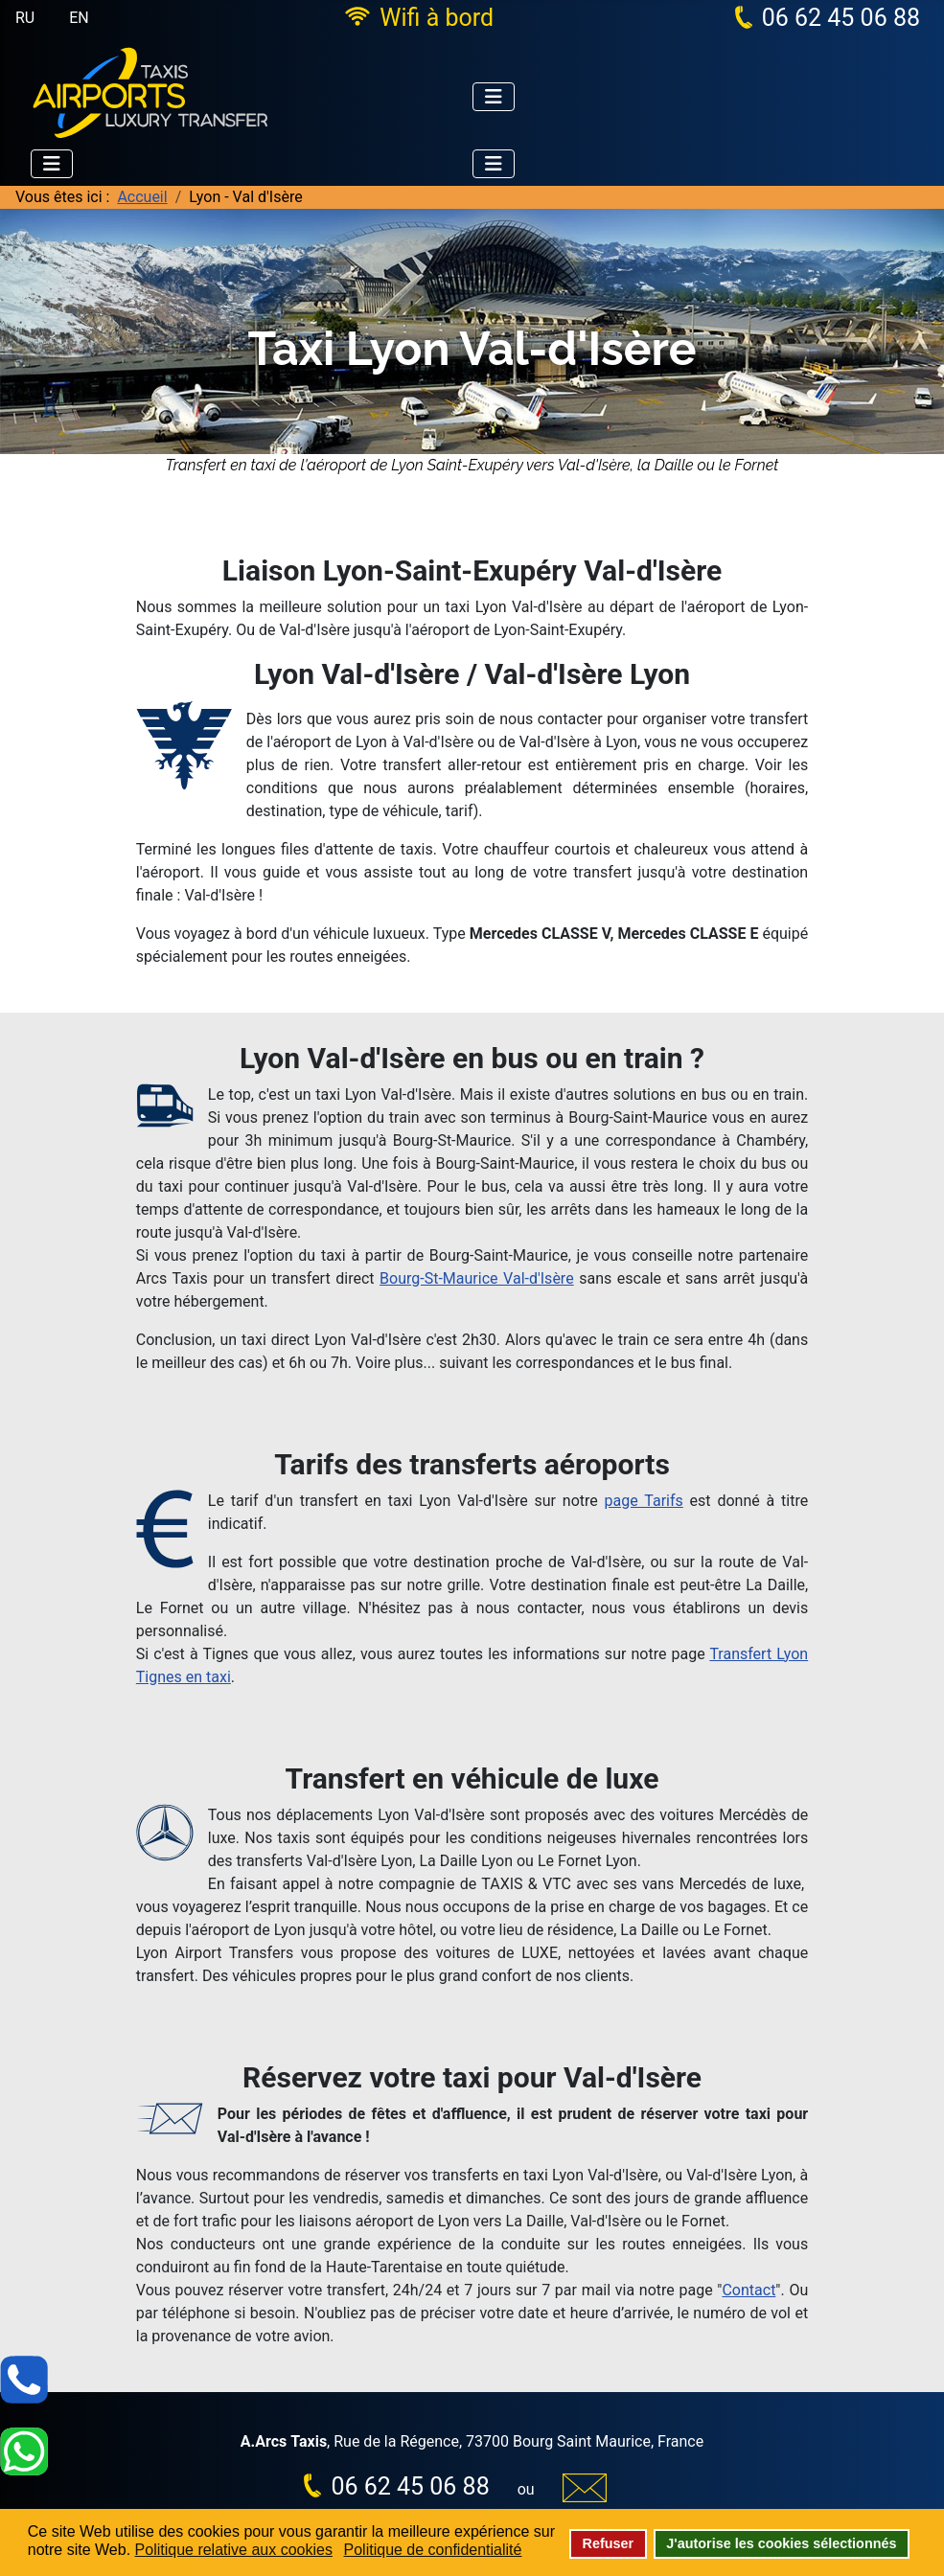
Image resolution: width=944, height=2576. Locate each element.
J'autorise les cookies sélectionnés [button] (781, 2543)
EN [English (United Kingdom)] (79, 18)
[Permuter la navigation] (493, 96)
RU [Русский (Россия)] (25, 18)
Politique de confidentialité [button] (433, 2550)
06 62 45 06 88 (841, 18)
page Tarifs (644, 1501)
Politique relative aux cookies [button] (234, 2550)
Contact (748, 2290)
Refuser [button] (608, 2543)
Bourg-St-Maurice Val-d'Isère (477, 1278)
